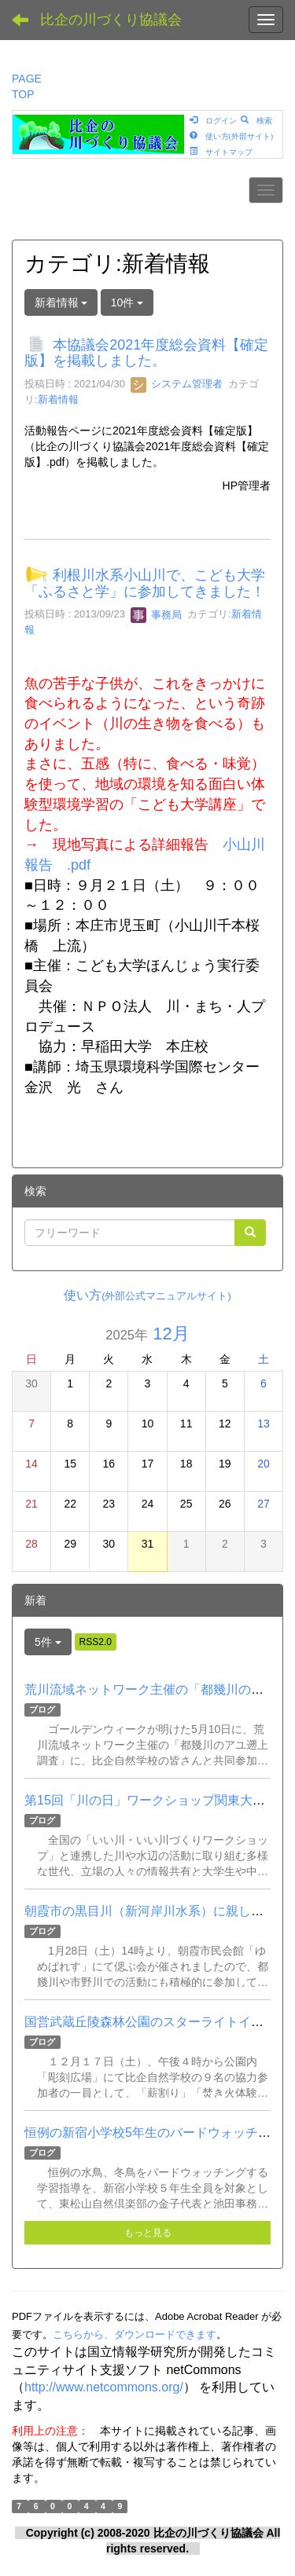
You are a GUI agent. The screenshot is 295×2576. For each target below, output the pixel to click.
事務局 (156, 615)
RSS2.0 (95, 1641)
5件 (48, 1642)
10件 (127, 302)
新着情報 (58, 399)
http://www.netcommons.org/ (103, 2387)
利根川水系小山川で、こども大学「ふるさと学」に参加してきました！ (144, 583)
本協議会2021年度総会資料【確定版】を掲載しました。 (146, 352)
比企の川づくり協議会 (111, 19)
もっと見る (147, 2232)
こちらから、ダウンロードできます (134, 2334)
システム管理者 (177, 384)
